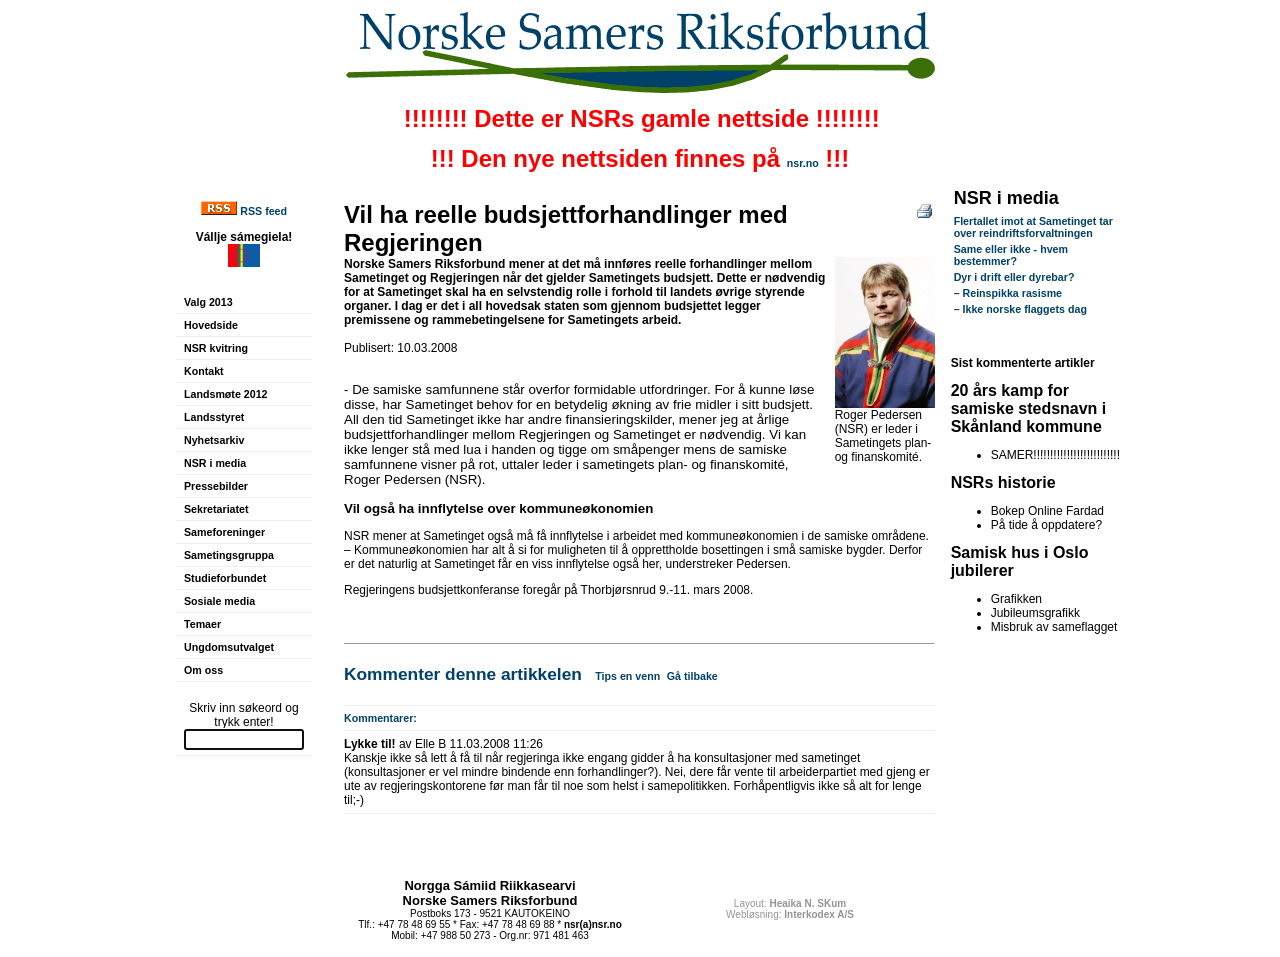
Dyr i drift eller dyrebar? (1014, 277)
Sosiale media (219, 601)
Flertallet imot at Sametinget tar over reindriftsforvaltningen (1033, 227)
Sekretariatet (216, 509)
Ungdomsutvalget (229, 647)
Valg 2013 (208, 302)
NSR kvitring (216, 348)
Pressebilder (216, 486)
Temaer (202, 624)
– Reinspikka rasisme (1008, 293)
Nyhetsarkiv (214, 440)
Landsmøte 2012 (226, 394)
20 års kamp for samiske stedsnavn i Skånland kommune (1029, 408)
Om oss (203, 670)
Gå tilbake (692, 676)
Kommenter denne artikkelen (463, 674)
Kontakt (204, 371)
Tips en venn (627, 676)
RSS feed (263, 211)
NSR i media (215, 463)
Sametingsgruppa (229, 555)
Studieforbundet (225, 578)
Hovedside (211, 325)
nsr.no (803, 163)
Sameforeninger (224, 532)
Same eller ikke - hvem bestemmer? (1011, 255)
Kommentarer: (380, 718)
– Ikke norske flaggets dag (1020, 309)
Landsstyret (214, 417)
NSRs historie (1003, 482)
